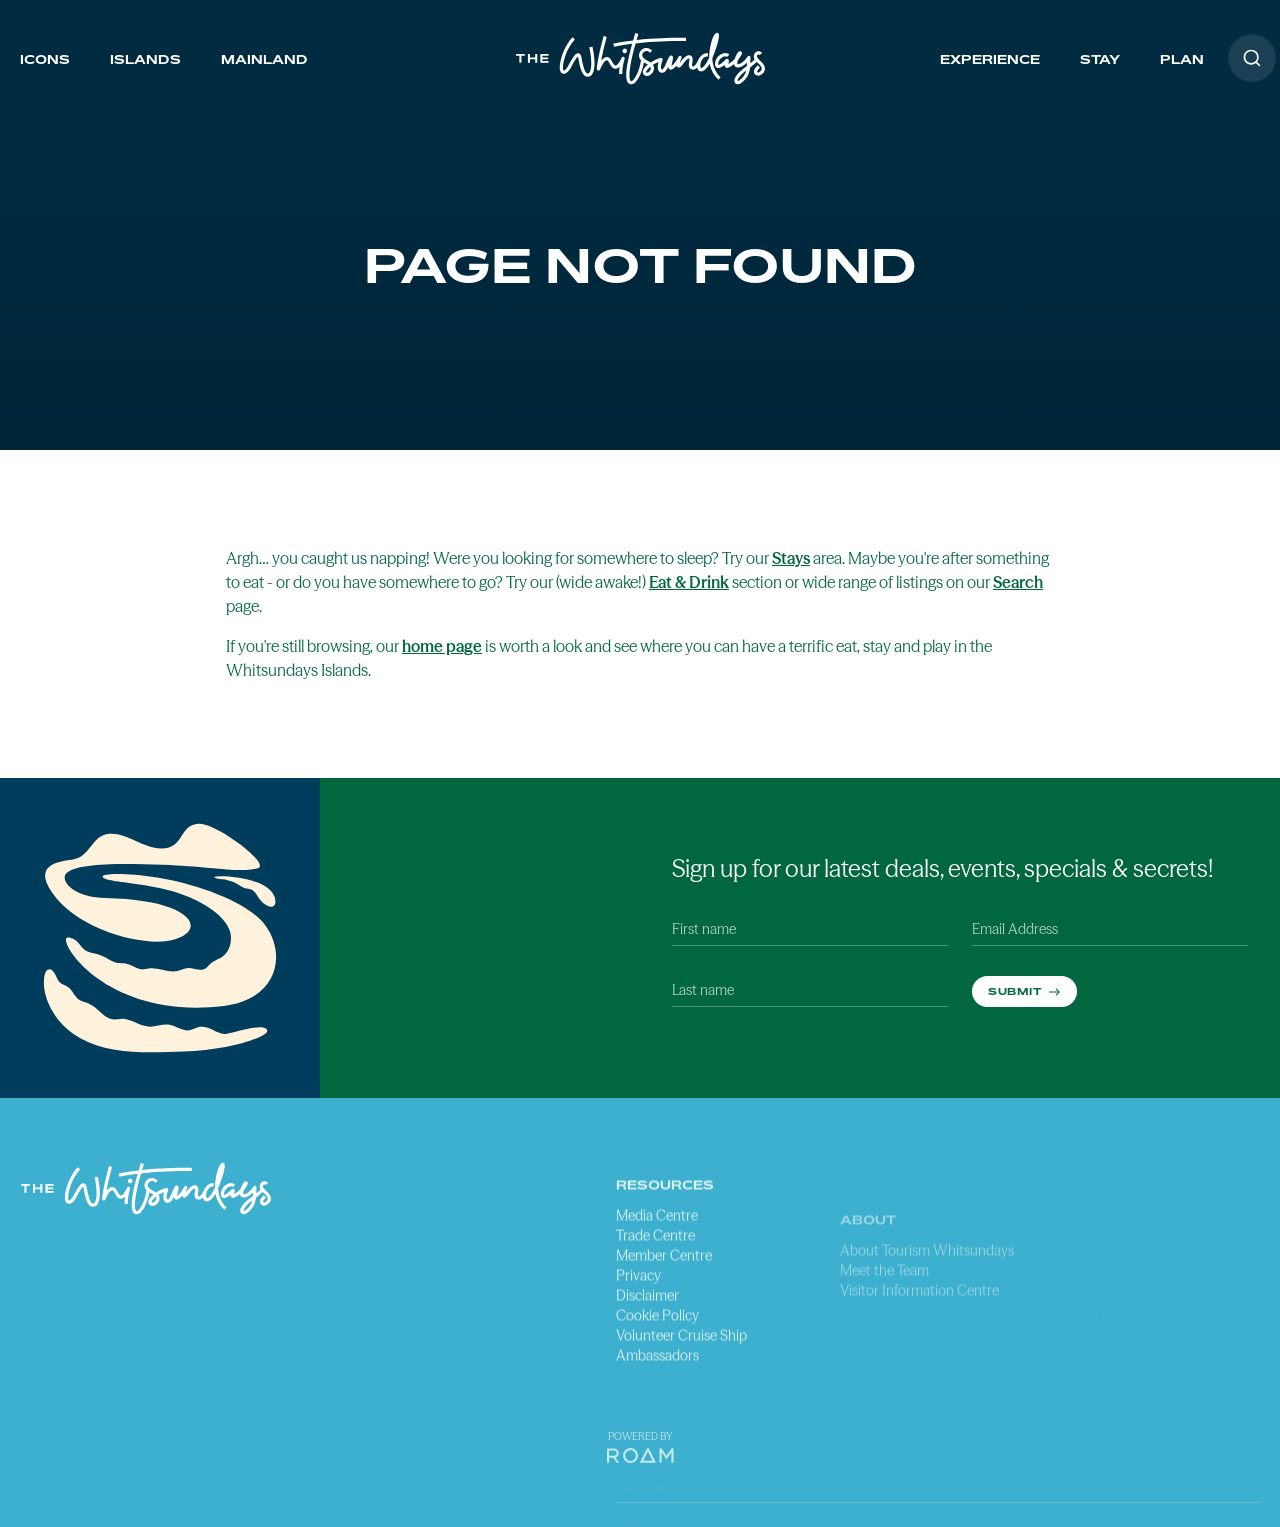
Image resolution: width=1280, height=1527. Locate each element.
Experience (990, 59)
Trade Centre (655, 1289)
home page (442, 646)
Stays (791, 558)
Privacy (638, 1329)
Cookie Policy (657, 1369)
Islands (145, 59)
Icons (45, 59)
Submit (1016, 991)
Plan (1182, 59)
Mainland (264, 59)
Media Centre (657, 1269)
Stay (1100, 59)
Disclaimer (647, 1349)
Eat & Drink (689, 582)
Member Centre (664, 1309)
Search (1018, 582)
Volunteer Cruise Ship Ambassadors (681, 1399)
